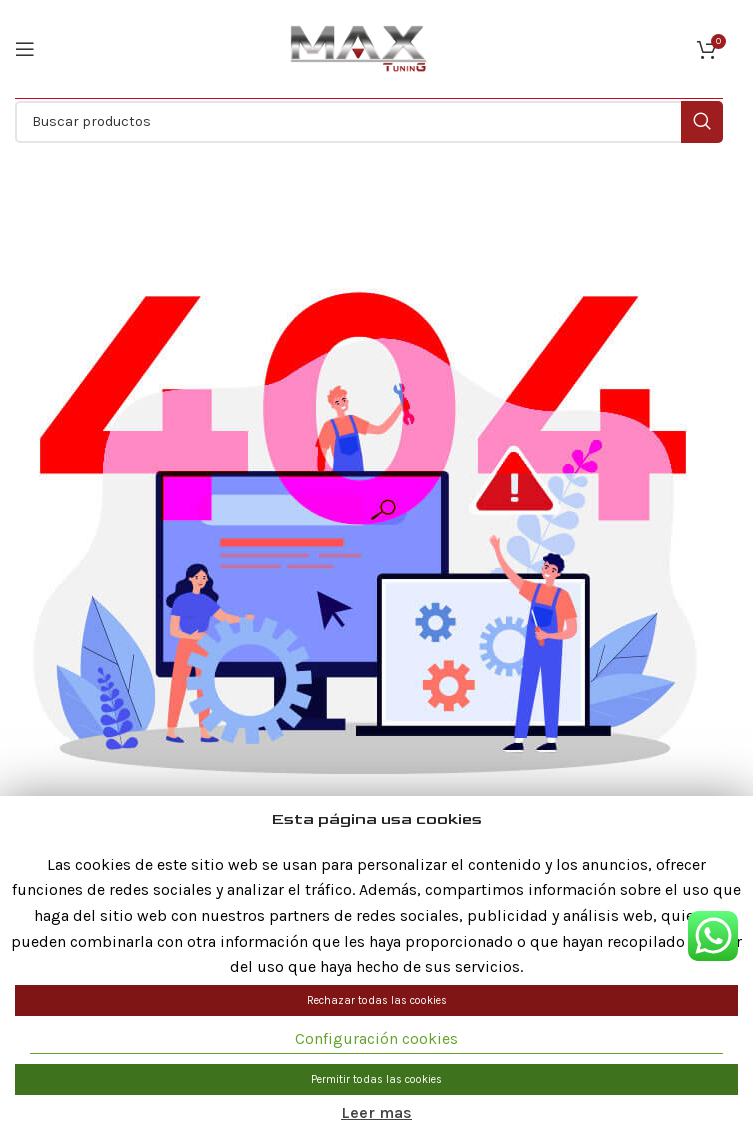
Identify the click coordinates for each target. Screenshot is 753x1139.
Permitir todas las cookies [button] (376, 1079)
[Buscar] (369, 122)
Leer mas (376, 1112)
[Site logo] (359, 48)
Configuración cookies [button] (376, 1038)
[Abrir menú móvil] (25, 49)
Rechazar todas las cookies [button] (377, 1000)
